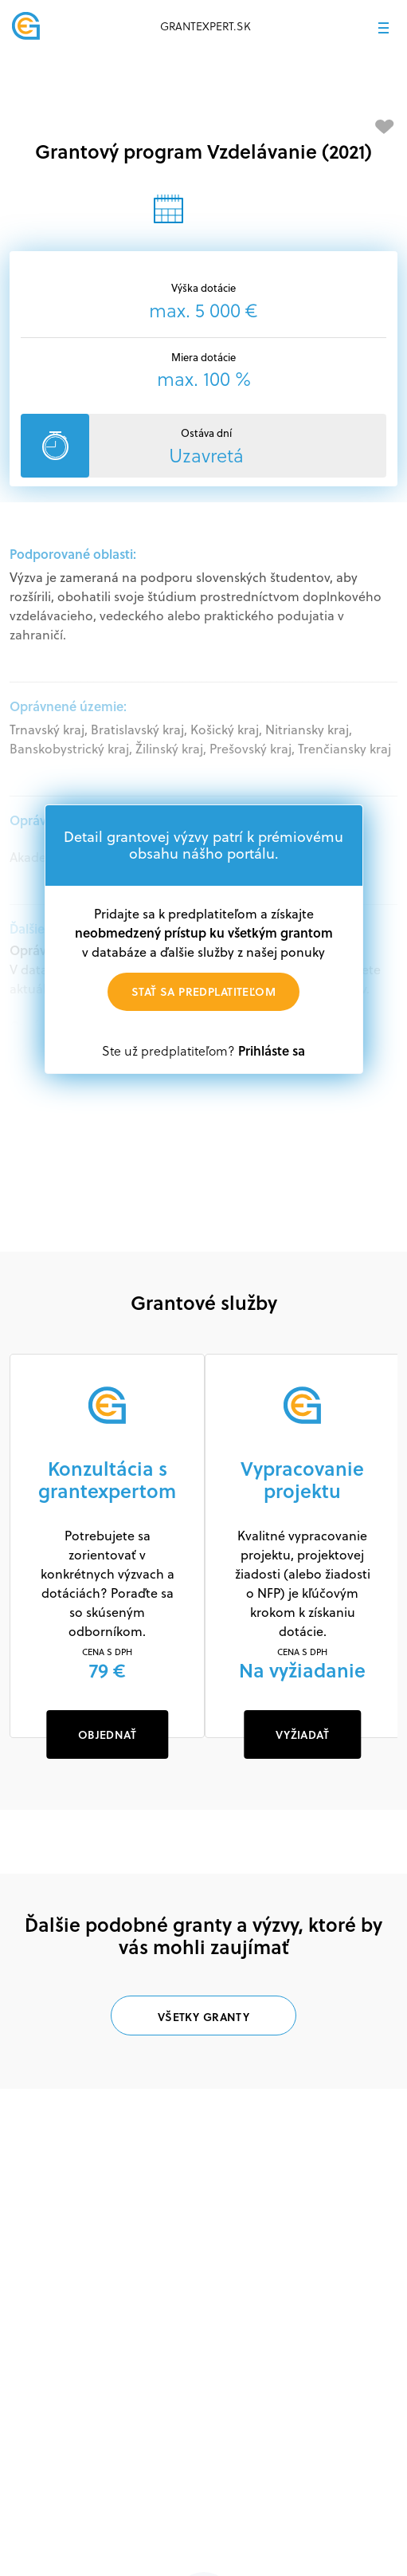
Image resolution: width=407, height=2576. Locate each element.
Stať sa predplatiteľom (203, 991)
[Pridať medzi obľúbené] (384, 126)
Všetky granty (203, 2016)
